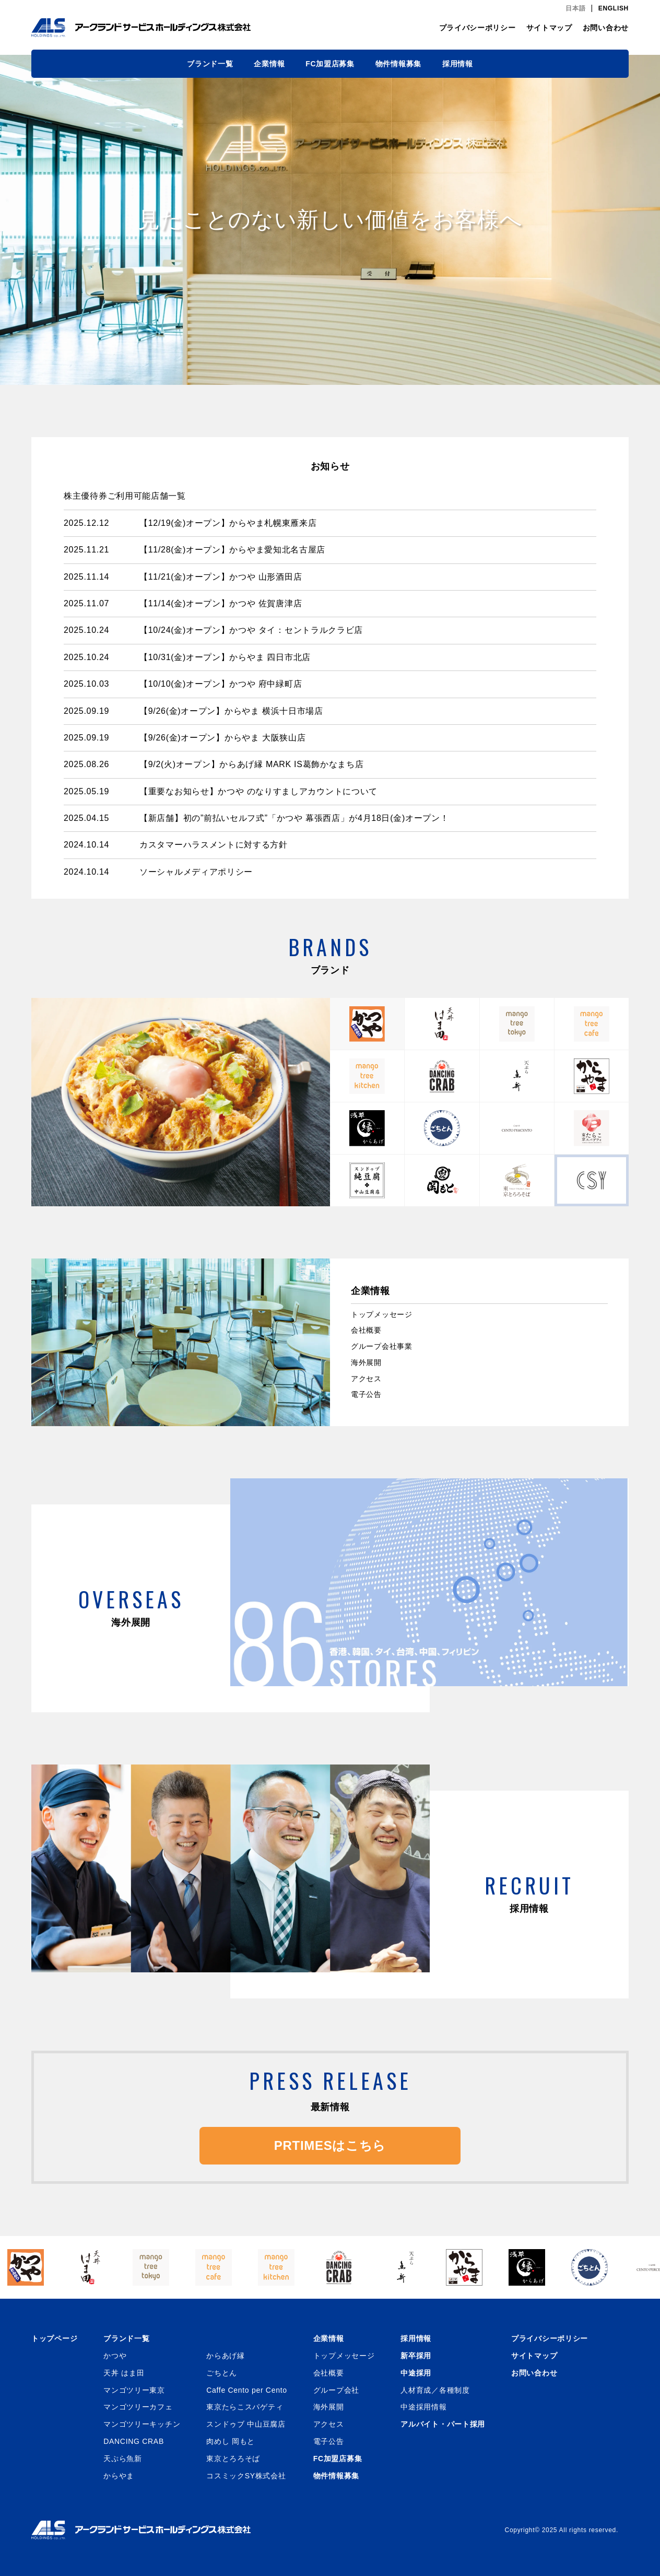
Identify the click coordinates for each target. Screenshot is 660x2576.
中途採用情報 (423, 2407)
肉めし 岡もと (230, 2441)
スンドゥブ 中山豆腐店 (246, 2424)
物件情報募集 (398, 64)
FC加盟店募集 (330, 64)
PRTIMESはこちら (330, 2145)
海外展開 (366, 1362)
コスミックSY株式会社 (246, 2476)
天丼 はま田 (123, 2373)
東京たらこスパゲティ (244, 2407)
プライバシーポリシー (477, 27)
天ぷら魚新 (122, 2458)
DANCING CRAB (133, 2441)
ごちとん (221, 2373)
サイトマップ (549, 27)
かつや (114, 2355)
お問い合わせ (606, 27)
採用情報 (457, 64)
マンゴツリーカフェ (137, 2407)
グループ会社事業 (381, 1346)
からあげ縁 (225, 2355)
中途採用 (415, 2373)
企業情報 (269, 64)
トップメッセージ (381, 1314)
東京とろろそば (233, 2458)
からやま (118, 2476)
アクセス (366, 1378)
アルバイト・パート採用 (442, 2424)
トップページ (54, 2338)
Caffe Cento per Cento (246, 2390)
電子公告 (366, 1394)
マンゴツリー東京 (134, 2390)
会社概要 (366, 1330)
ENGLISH (613, 8)
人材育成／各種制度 (434, 2390)
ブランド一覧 (210, 64)
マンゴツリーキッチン (141, 2424)
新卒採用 (415, 2355)
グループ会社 (336, 2390)
